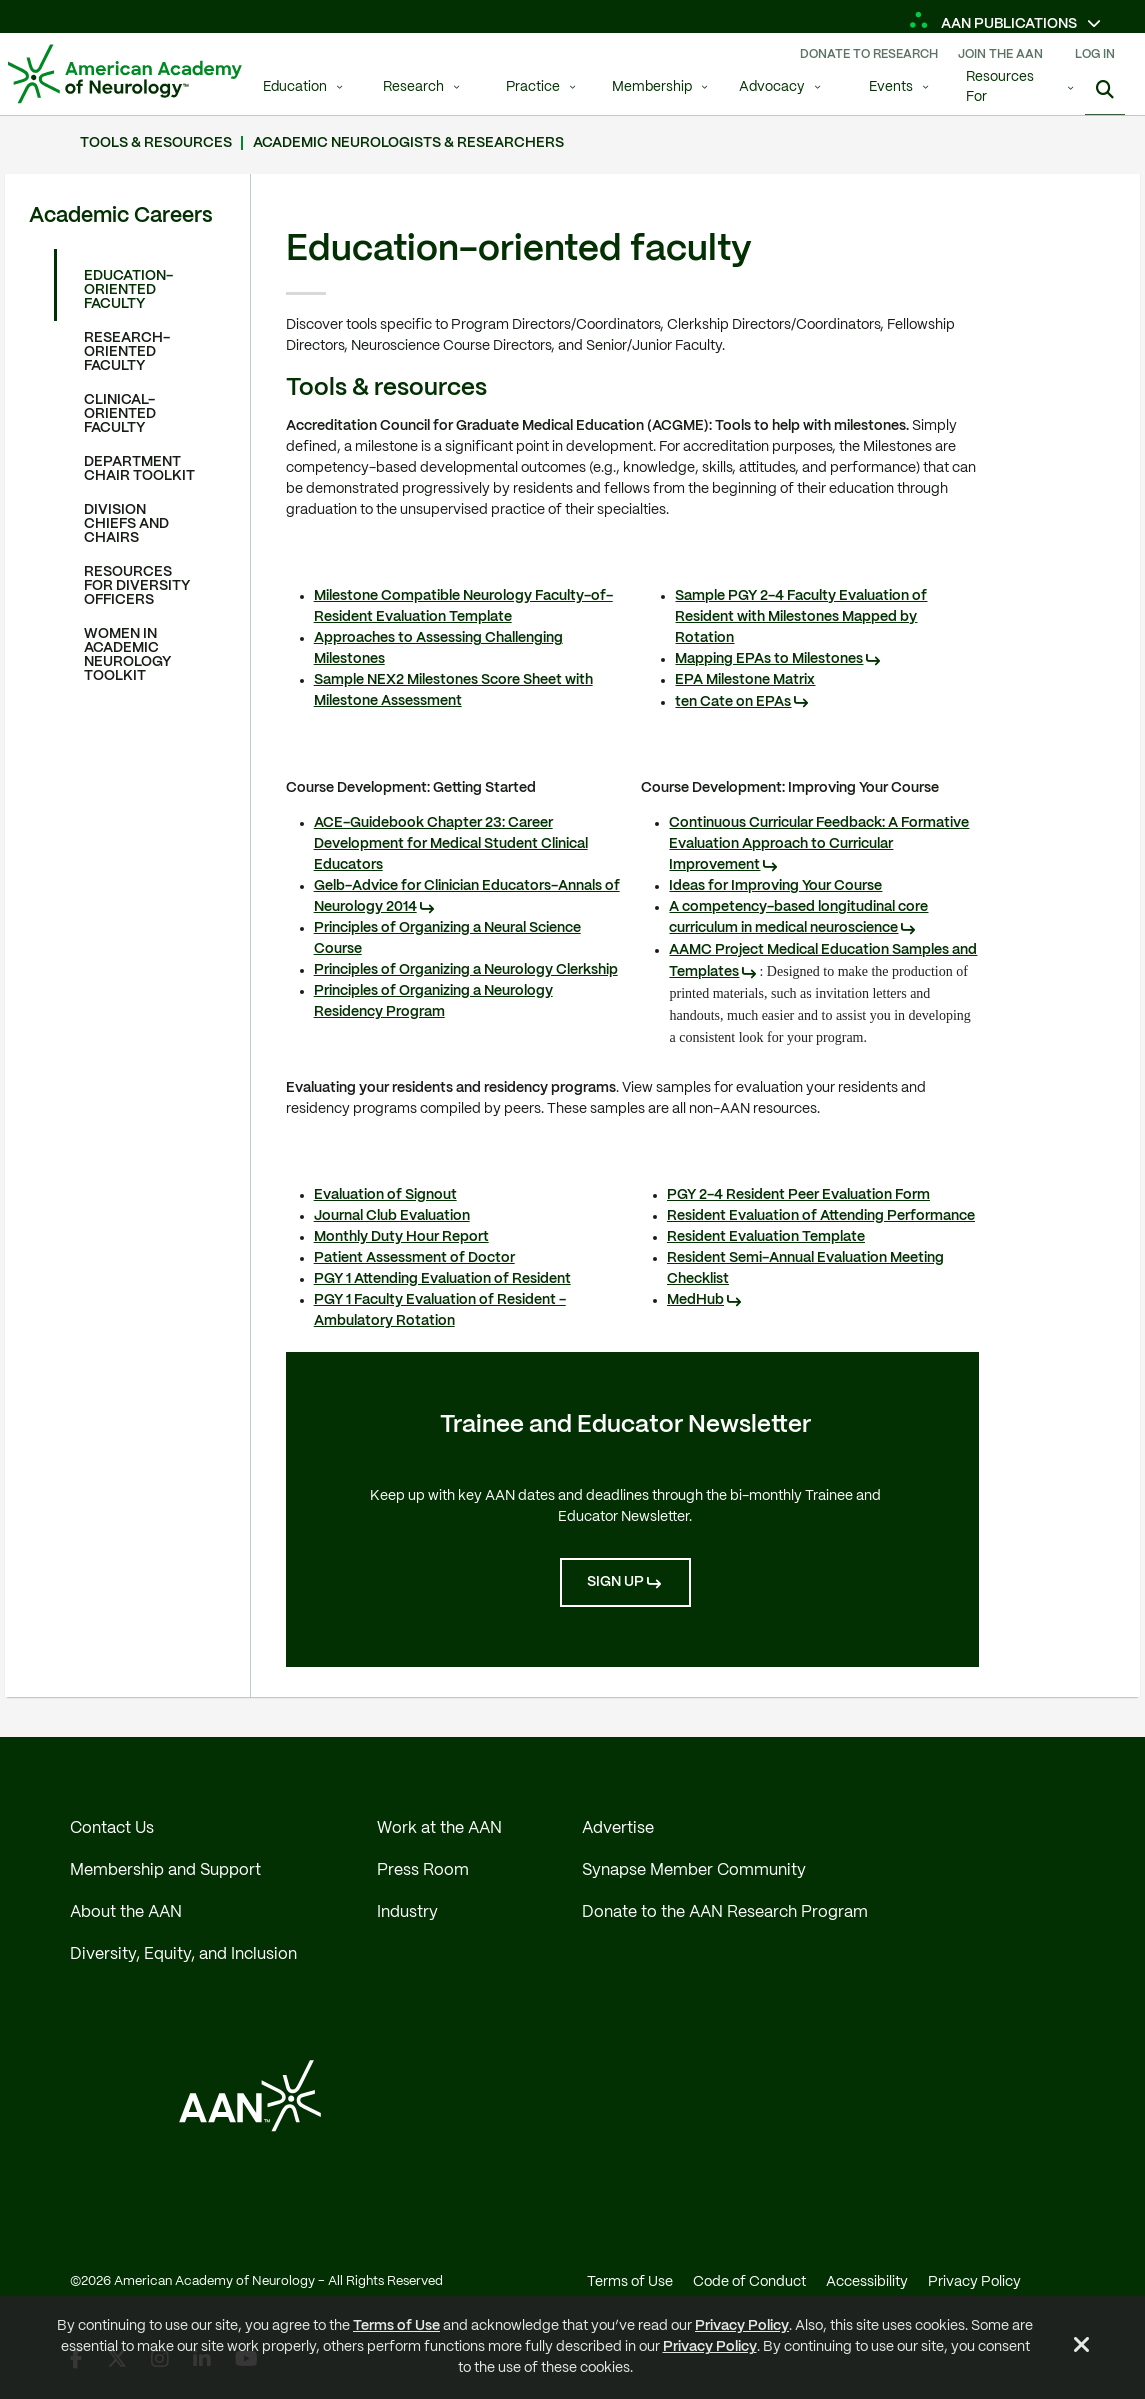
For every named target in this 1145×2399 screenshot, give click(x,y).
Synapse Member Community (694, 1870)
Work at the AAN (439, 1828)
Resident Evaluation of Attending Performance (821, 1216)
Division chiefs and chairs (126, 524)
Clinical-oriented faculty (120, 414)
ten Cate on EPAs (733, 702)
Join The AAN (1000, 54)
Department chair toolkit (139, 469)
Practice (533, 87)
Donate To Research (869, 54)
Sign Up (615, 1582)
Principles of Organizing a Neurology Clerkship (466, 970)
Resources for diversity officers (137, 586)
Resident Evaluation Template (766, 1237)
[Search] (1105, 90)
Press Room (423, 1870)
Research (413, 87)
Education (295, 87)
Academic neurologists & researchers (408, 143)
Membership (652, 87)
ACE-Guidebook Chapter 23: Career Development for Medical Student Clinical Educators (451, 844)
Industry (407, 1912)
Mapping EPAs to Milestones (769, 659)
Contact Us (112, 1828)
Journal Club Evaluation (392, 1216)
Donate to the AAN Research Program (725, 1912)
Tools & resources (156, 143)
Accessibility (867, 2282)
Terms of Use (396, 2326)
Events (891, 87)
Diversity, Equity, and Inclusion (183, 1954)
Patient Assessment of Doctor (414, 1258)
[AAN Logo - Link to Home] (125, 74)
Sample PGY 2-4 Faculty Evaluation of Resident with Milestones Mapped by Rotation (801, 617)
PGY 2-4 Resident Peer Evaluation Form (798, 1195)
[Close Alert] (1082, 2348)
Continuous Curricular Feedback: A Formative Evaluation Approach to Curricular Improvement (819, 844)
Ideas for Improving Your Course (775, 886)
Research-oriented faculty (127, 352)
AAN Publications (994, 24)
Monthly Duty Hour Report (401, 1237)
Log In (1095, 54)
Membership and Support (165, 1870)
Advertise (618, 1828)
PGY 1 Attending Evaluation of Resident (442, 1279)
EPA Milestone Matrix (745, 680)
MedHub (695, 1300)
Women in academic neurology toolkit (127, 655)
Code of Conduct (749, 2282)
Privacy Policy (742, 2326)
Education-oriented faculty (128, 290)
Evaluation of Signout (385, 1195)
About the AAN (126, 1912)
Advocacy (772, 87)
